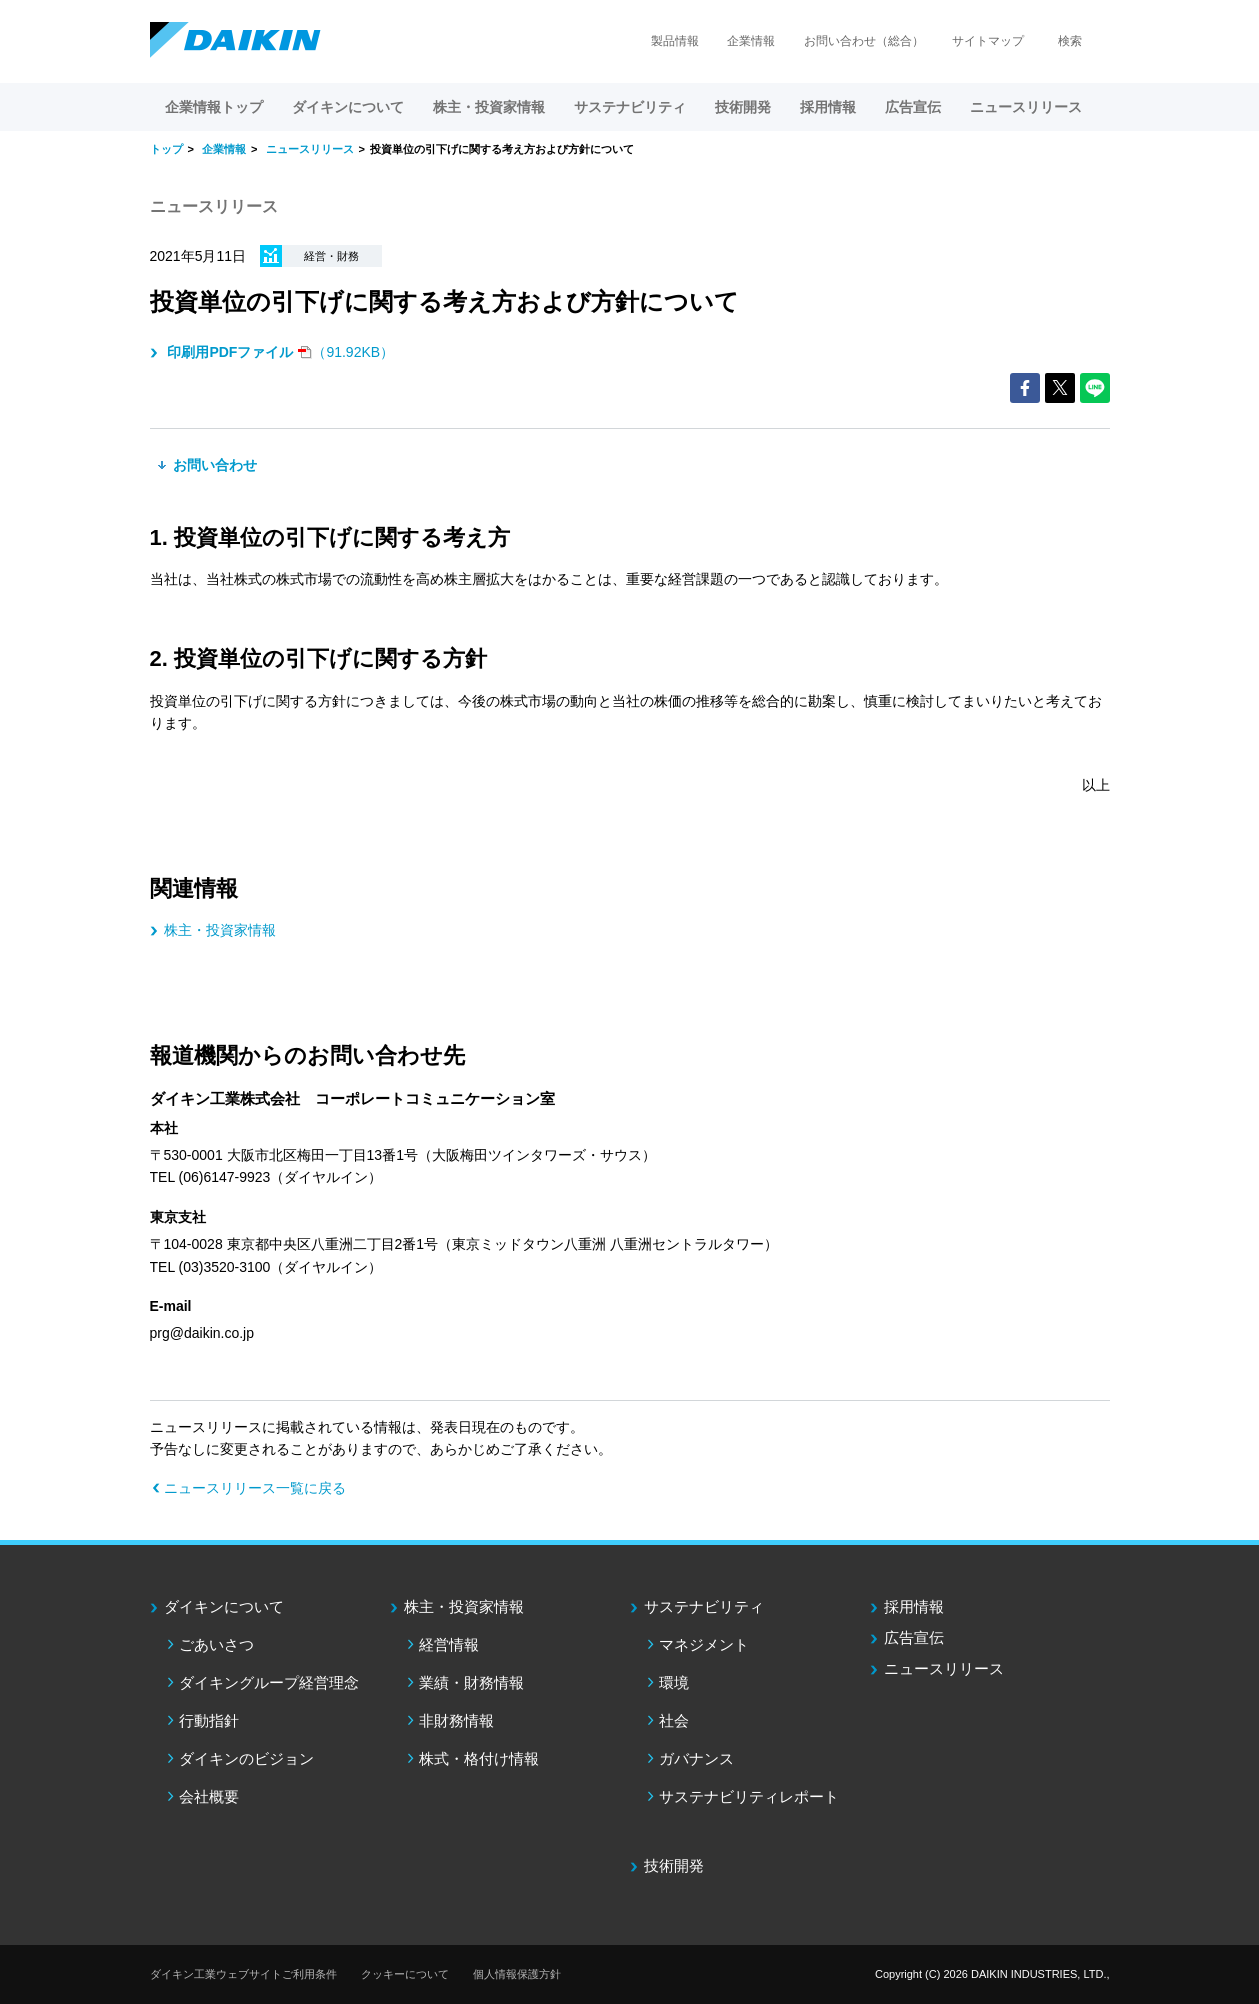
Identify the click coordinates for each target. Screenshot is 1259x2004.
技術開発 (743, 107)
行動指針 (209, 1720)
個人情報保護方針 (517, 1974)
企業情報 (751, 41)
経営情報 (449, 1644)
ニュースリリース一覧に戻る (255, 1488)
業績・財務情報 (471, 1682)
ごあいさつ (216, 1644)
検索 (1070, 41)
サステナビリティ (704, 1606)
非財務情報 (456, 1720)
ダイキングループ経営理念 (269, 1682)
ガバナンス (696, 1758)
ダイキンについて (224, 1606)
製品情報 (675, 41)
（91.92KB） (279, 352)
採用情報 (828, 107)
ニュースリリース (1026, 107)
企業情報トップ (214, 107)
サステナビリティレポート (749, 1796)
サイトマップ (988, 41)
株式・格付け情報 (479, 1758)
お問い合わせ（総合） (864, 41)
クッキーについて (405, 1974)
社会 (674, 1720)
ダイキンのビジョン (246, 1758)
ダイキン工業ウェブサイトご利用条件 (243, 1974)
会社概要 (209, 1796)
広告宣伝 (914, 1637)
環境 (674, 1682)
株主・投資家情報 (220, 930)
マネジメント (704, 1644)
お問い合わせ (214, 465)
